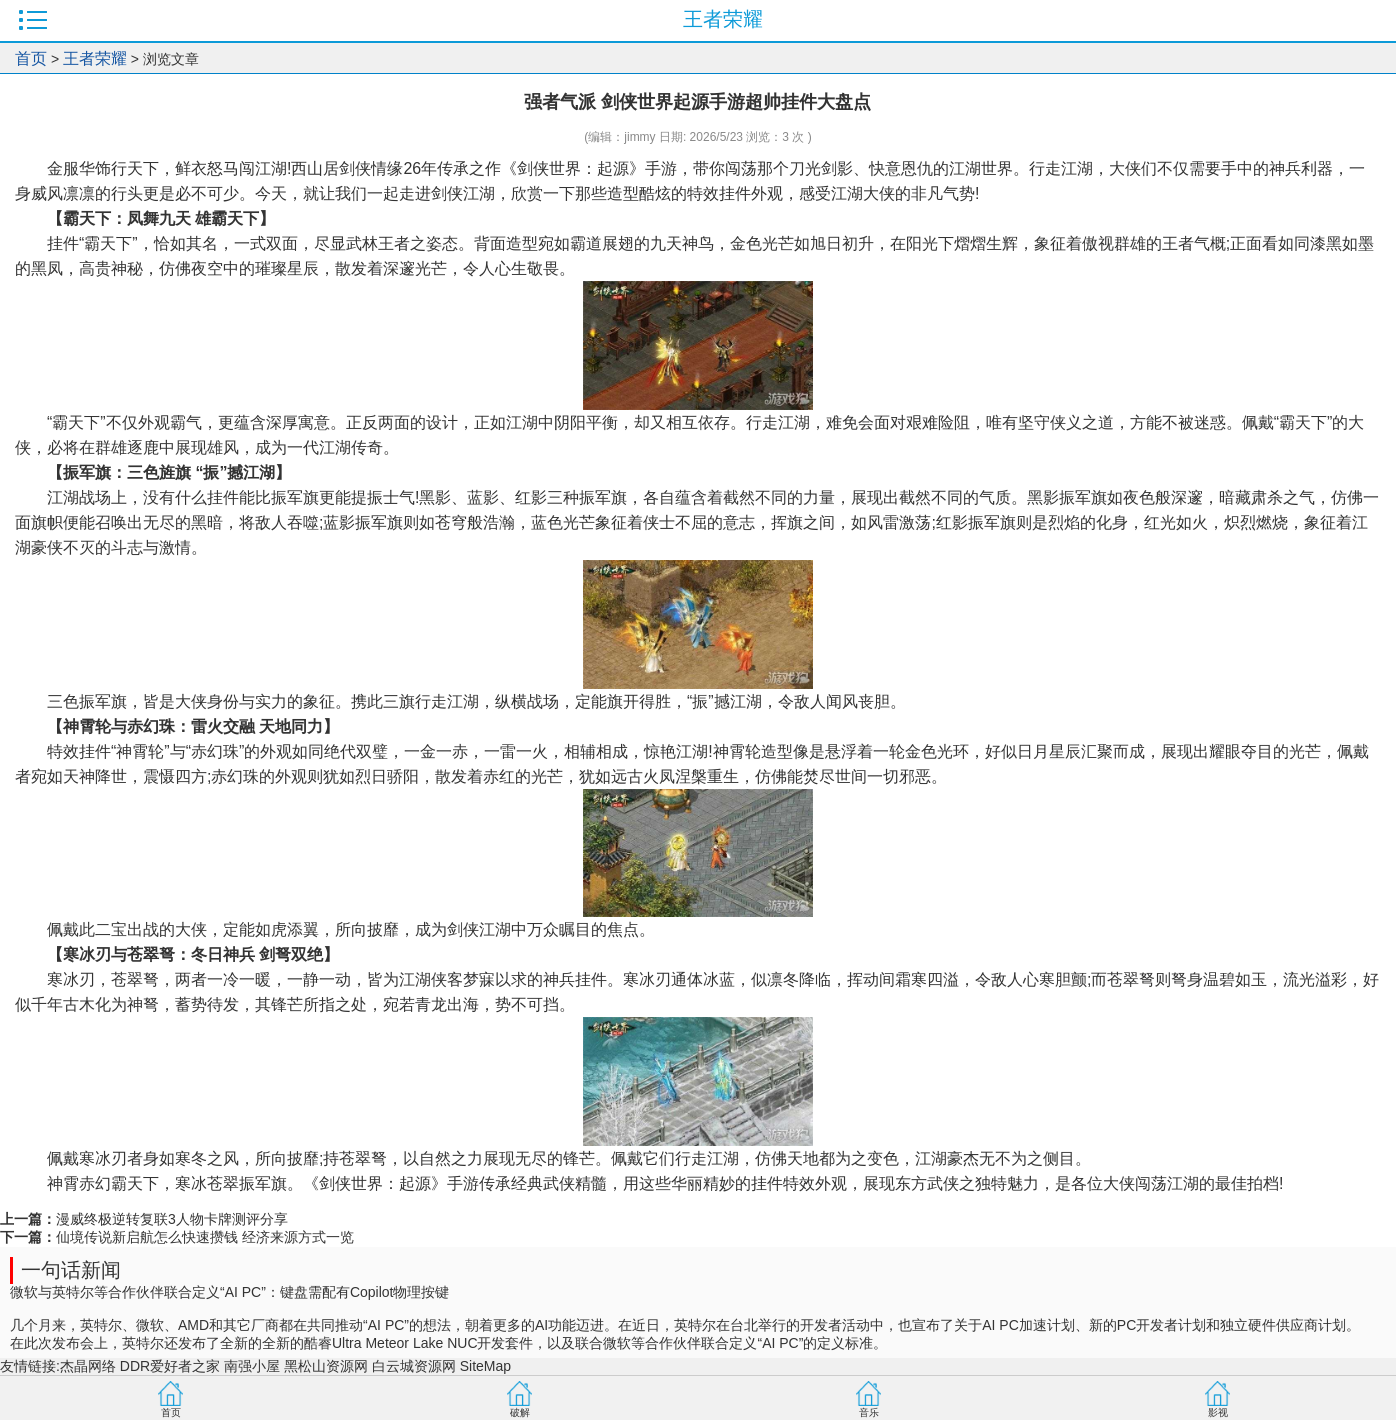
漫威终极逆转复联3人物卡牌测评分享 (172, 1219)
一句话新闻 (71, 1270)
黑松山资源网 (326, 1366)
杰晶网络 (88, 1366)
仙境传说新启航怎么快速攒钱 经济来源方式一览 (205, 1237)
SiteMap (485, 1366)
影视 (1218, 1412)
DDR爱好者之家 (170, 1366)
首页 (31, 58)
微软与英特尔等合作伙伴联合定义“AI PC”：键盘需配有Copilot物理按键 (229, 1292)
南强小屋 (252, 1366)
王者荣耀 (95, 58)
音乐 (869, 1412)
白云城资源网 (414, 1366)
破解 (520, 1412)
